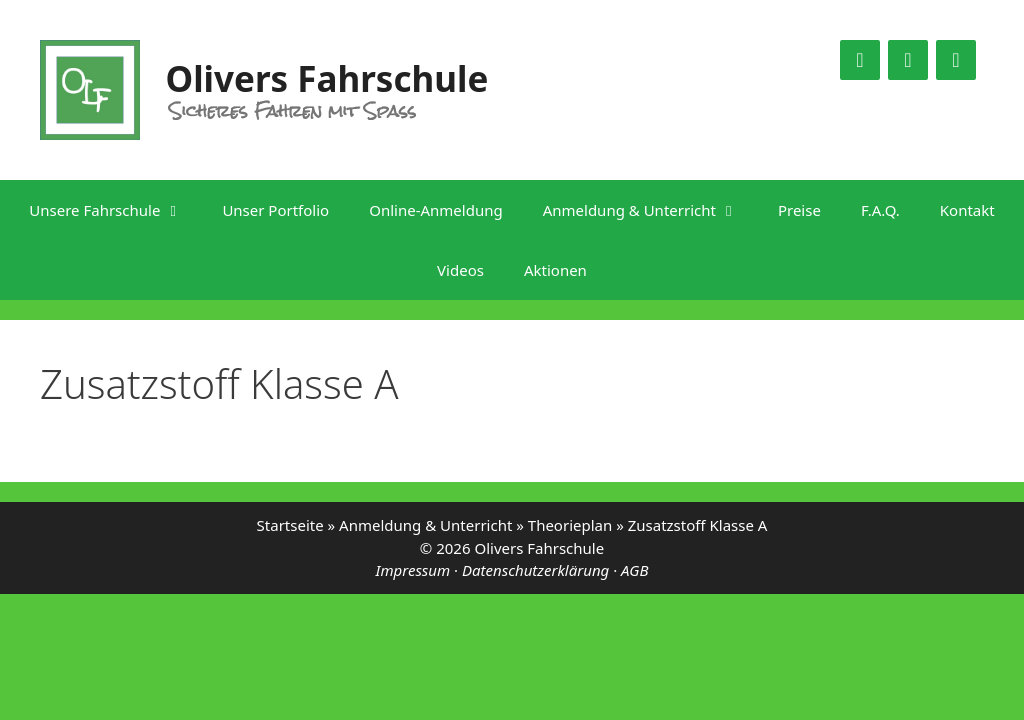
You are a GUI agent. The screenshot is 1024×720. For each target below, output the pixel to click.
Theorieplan (570, 525)
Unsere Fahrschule (115, 210)
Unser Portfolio (275, 210)
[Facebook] (860, 60)
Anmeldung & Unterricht (650, 210)
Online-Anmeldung (436, 210)
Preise (799, 210)
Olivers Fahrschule (327, 78)
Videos (460, 270)
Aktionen (555, 270)
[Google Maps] (956, 60)
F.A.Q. (880, 210)
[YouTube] (908, 60)
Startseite (290, 525)
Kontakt (967, 210)
